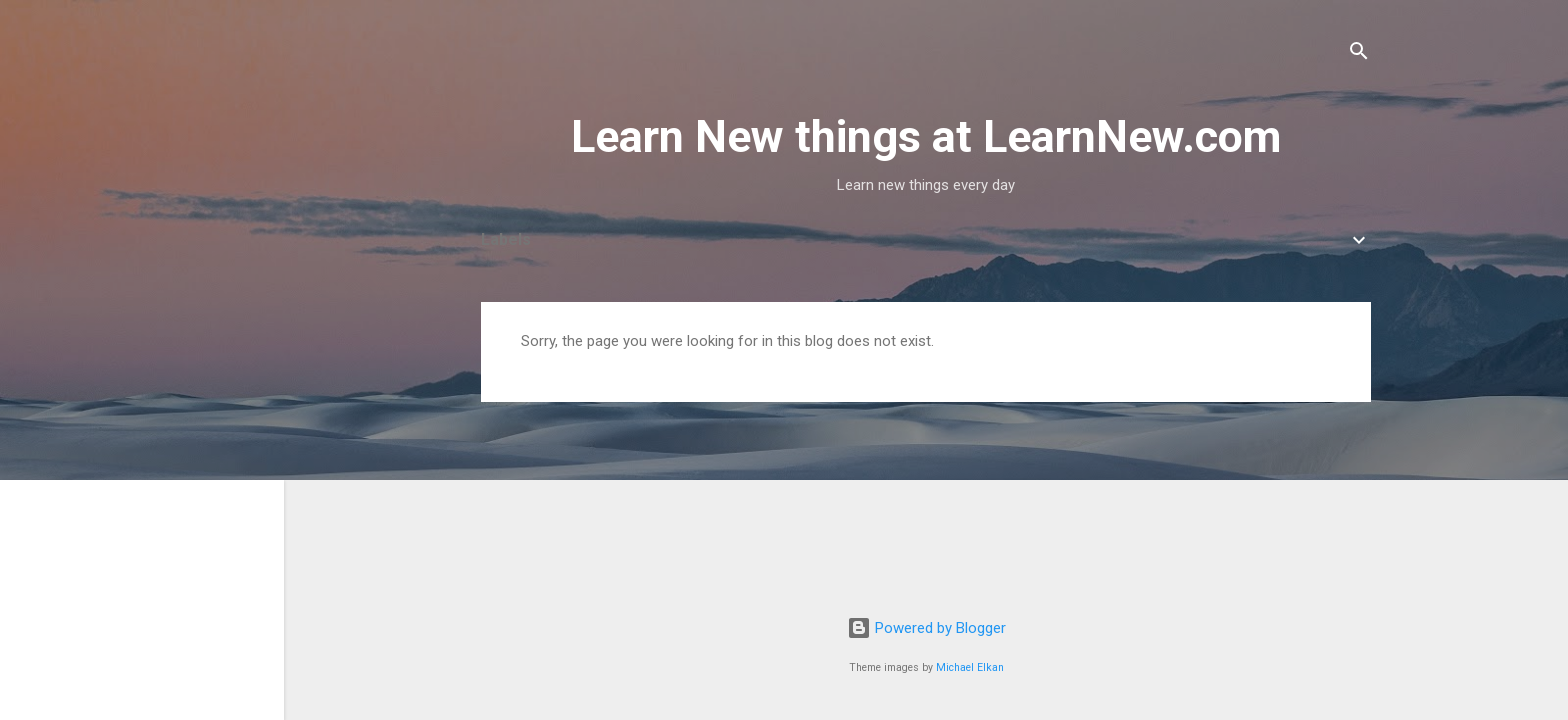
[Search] (1359, 54)
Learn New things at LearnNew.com (926, 136)
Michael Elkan (970, 667)
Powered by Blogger (926, 628)
